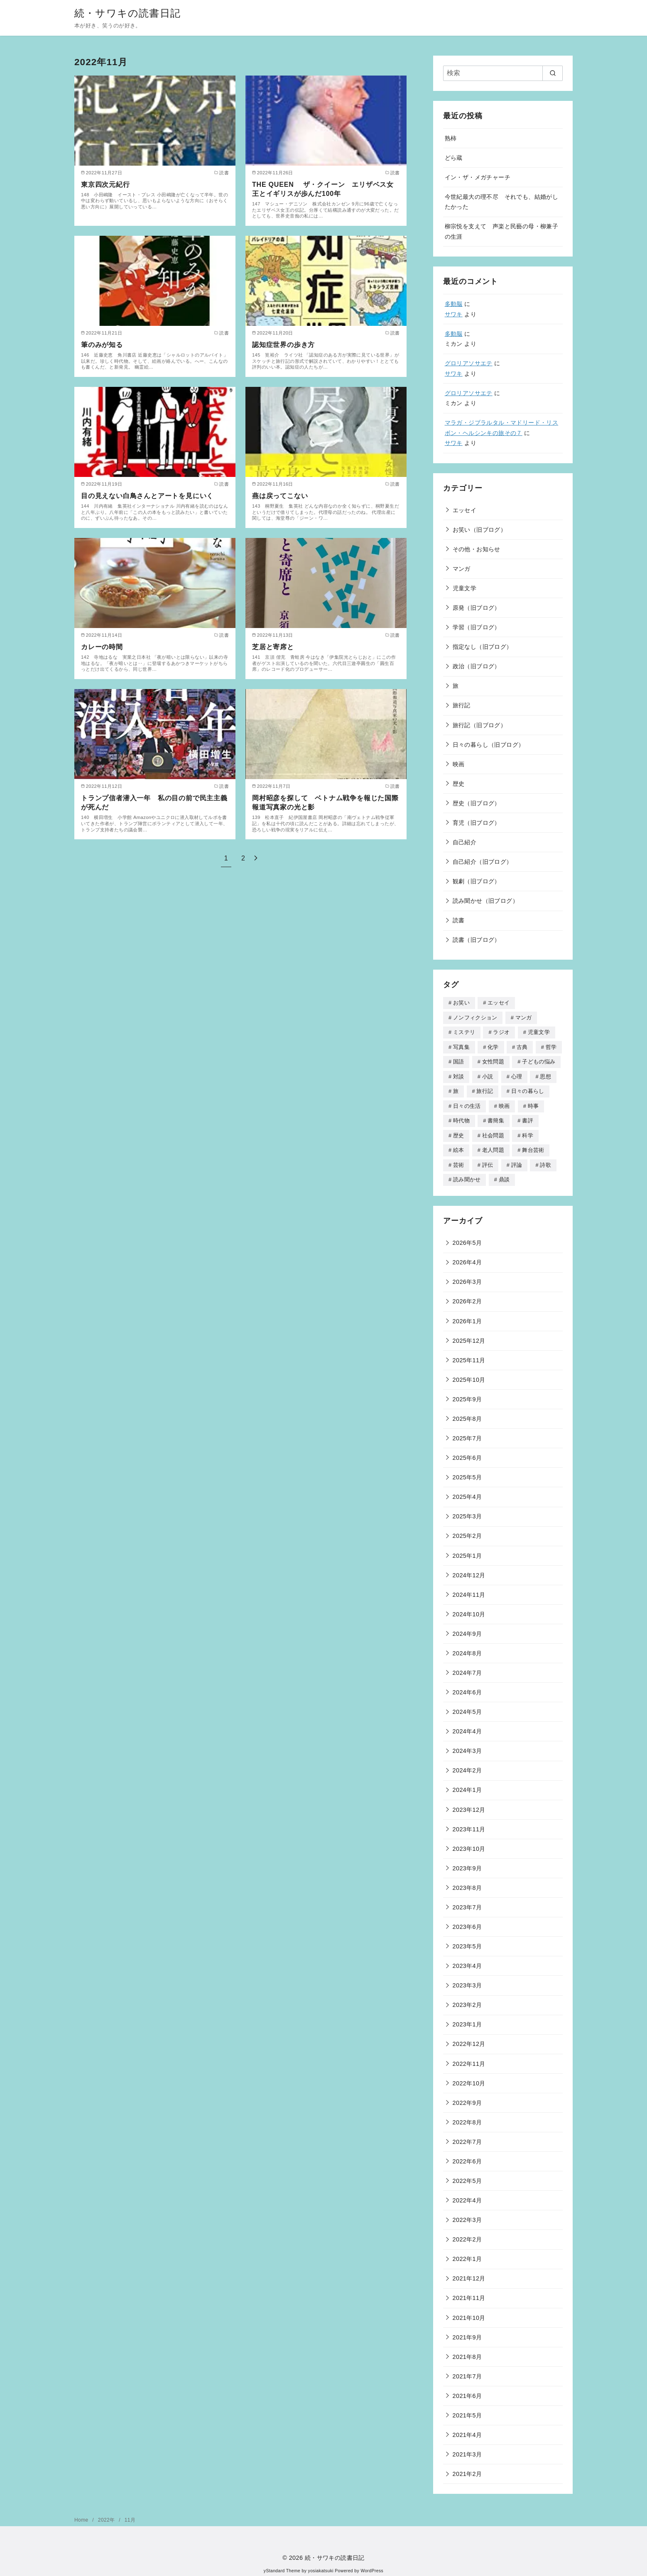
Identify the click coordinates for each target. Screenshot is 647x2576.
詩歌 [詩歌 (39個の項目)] (545, 1160)
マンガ (462, 568)
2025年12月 (469, 1335)
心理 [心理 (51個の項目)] (516, 1074)
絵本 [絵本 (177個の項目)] (458, 1146)
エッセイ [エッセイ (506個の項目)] (499, 1003)
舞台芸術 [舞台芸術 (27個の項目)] (533, 1146)
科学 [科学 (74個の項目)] (527, 1132)
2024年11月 (469, 1589)
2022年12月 (469, 2038)
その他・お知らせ (476, 549)
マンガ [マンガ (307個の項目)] (523, 1017)
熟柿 (451, 138)
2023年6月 (467, 1921)
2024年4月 (467, 1726)
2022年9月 (467, 2097)
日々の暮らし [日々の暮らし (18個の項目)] (527, 1088)
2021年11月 (469, 2292)
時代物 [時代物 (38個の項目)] (461, 1117)
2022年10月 (469, 2078)
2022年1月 (467, 2253)
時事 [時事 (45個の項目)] (533, 1103)
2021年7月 (467, 2371)
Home (82, 2514)
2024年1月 (467, 1784)
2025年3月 (467, 1511)
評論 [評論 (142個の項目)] (516, 1160)
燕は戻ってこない (280, 495)
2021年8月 (467, 2351)
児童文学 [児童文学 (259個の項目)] (539, 1031)
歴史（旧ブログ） (476, 803)
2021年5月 (467, 2410)
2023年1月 (467, 2019)
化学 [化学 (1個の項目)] (493, 1046)
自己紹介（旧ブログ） (482, 861)
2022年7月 (467, 2136)
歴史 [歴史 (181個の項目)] (458, 1132)
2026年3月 (467, 1276)
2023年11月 (469, 1824)
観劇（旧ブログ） (476, 881)
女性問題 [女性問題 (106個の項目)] (493, 1060)
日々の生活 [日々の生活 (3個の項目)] (467, 1103)
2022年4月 (467, 2195)
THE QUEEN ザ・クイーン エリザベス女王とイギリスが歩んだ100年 (323, 189)
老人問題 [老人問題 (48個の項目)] (493, 1146)
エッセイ (465, 510)
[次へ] (256, 858)
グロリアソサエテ (469, 363)
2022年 (107, 2514)
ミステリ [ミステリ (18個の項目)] (464, 1031)
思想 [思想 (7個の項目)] (545, 1074)
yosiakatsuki (320, 2565)
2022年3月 (467, 2214)
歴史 (459, 783)
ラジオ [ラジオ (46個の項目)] (501, 1031)
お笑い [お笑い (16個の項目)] (461, 1003)
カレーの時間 (102, 646)
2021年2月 (467, 2468)
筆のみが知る (102, 344)
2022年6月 (467, 2156)
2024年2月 (467, 1765)
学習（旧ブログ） (476, 627)
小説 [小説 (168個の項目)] (487, 1074)
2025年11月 (469, 1355)
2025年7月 (467, 1433)
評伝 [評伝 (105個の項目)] (487, 1160)
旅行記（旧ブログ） (480, 725)
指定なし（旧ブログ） (482, 646)
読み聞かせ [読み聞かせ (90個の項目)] (467, 1174)
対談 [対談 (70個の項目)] (458, 1074)
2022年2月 (467, 2234)
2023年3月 (467, 1980)
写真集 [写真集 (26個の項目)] (461, 1046)
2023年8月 (467, 1882)
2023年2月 (467, 1999)
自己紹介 (465, 842)
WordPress (371, 2565)
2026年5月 (467, 1237)
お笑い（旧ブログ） (480, 529)
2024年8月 (467, 1648)
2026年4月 (467, 1257)
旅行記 (462, 705)
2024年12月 (469, 1570)
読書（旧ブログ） (476, 939)
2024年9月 (467, 1628)
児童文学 (465, 588)
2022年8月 (467, 2117)
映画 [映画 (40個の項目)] (504, 1103)
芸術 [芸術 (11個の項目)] (458, 1160)
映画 (459, 764)
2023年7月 (467, 1902)
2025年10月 (469, 1374)
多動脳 (454, 304)
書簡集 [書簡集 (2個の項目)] (496, 1117)
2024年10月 (469, 1609)
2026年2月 (467, 1296)
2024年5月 (467, 1706)
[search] (552, 73)
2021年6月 (467, 2390)
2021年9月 (467, 2332)
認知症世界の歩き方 (283, 344)
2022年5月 (467, 2175)
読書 (459, 920)
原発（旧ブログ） (476, 607)
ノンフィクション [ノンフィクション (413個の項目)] (475, 1017)
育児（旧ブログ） (476, 822)
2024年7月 (467, 1667)
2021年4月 (467, 2429)
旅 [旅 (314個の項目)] (455, 1088)
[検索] (503, 73)
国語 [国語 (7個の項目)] (458, 1060)
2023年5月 (467, 1941)
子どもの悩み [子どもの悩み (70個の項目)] (538, 1060)
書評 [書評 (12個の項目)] (527, 1117)
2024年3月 (467, 1745)
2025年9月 (467, 1394)
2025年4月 (467, 1491)
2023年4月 (467, 1960)
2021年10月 (469, 2312)
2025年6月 (467, 1452)
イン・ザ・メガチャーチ (477, 177)
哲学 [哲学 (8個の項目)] (551, 1046)
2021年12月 (469, 2273)
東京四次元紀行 (105, 184)
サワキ (454, 314)
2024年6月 (467, 1687)
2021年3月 (467, 2449)
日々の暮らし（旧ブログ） (488, 744)
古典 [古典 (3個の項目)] (522, 1046)
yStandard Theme (282, 2565)
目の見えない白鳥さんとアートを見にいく (147, 495)
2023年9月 (467, 1863)
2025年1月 (467, 1550)
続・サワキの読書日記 (127, 13)
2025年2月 (467, 1530)
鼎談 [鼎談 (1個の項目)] (504, 1174)
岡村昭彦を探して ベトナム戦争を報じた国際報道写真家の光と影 (325, 802)
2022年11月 (469, 2058)
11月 (130, 2514)
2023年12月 (469, 1804)
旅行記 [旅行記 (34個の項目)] (484, 1088)
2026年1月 (467, 1315)
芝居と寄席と (273, 646)
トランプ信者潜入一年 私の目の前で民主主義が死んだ (154, 802)
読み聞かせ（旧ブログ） (485, 900)
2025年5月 (467, 1472)
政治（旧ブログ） (476, 666)
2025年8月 (467, 1413)
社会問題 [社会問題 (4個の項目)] (493, 1132)
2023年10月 (469, 1843)
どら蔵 (454, 157)
